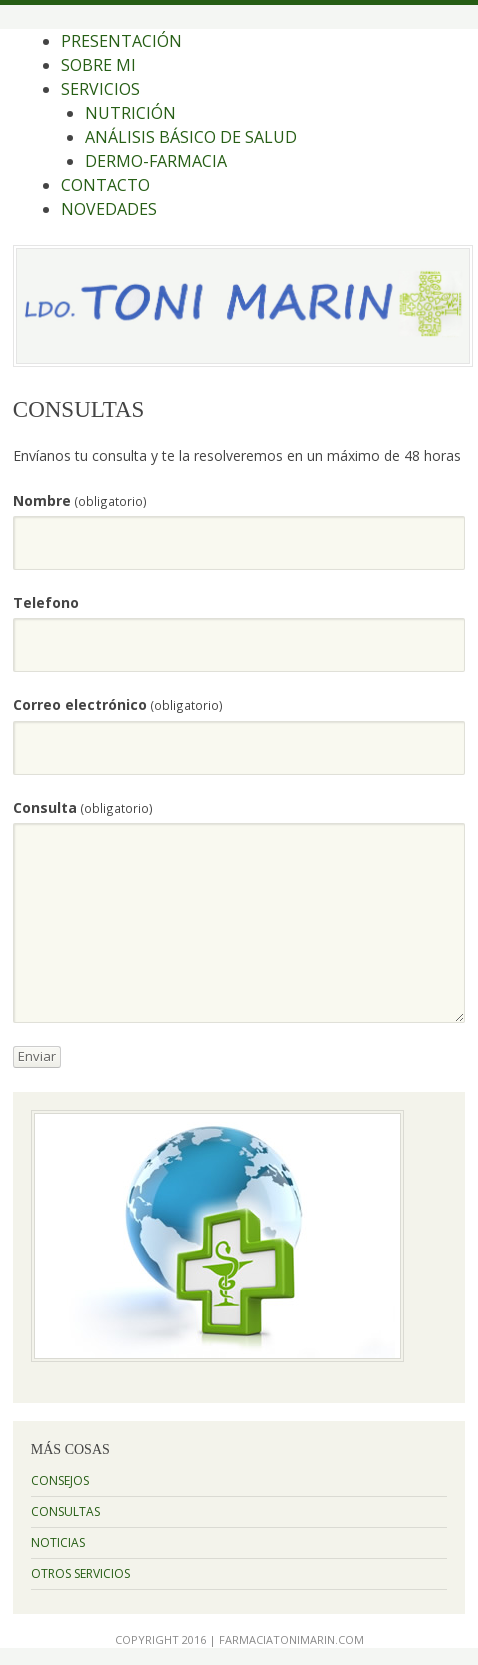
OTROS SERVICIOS (80, 1573)
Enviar (37, 1056)
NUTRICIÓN (130, 113)
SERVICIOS (100, 89)
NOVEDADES (109, 209)
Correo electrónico (118, 704)
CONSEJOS (60, 1480)
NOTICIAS (58, 1542)
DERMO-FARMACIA (156, 161)
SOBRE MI (98, 65)
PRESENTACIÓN (121, 41)
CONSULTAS (65, 1511)
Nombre (80, 500)
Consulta (83, 807)
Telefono (46, 602)
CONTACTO (105, 185)
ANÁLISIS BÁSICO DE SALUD (191, 137)
